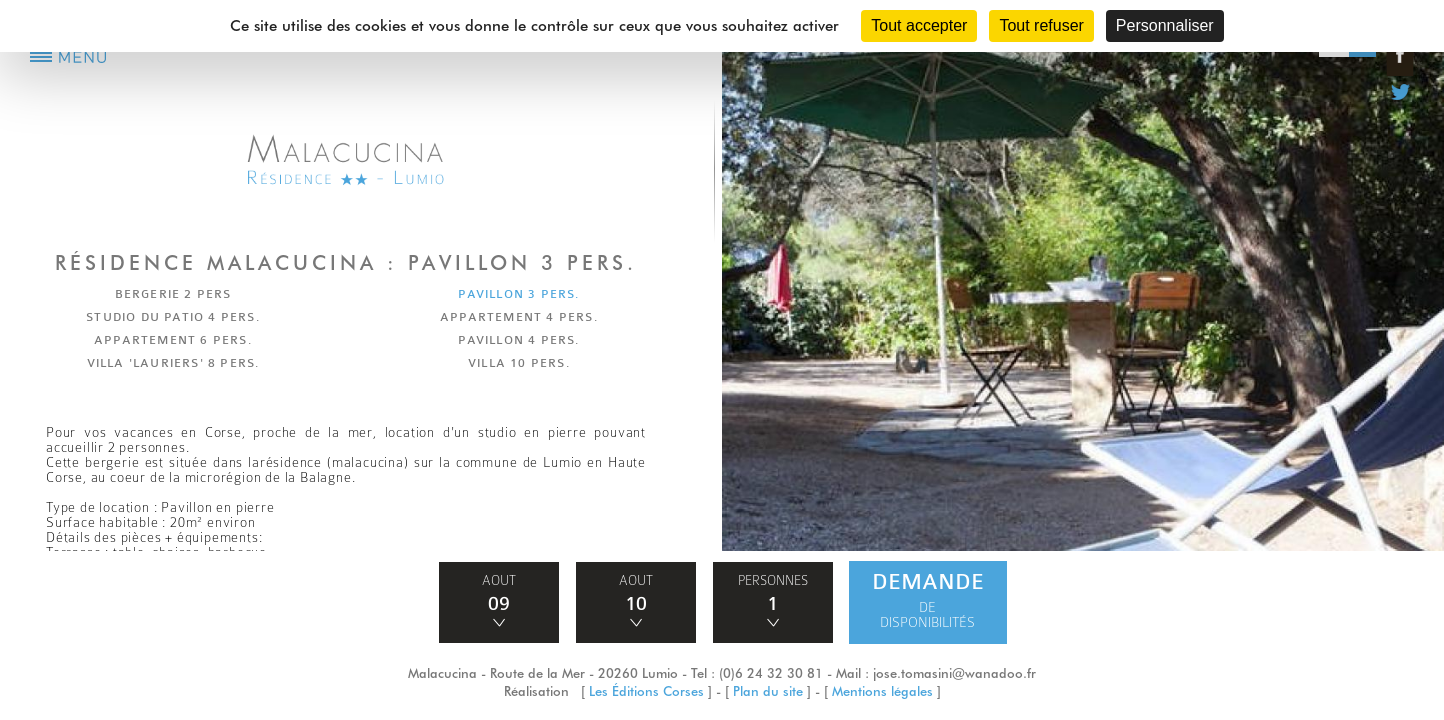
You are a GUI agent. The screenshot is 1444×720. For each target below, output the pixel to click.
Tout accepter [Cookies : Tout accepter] (919, 25)
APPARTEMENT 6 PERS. (173, 340)
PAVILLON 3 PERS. (518, 294)
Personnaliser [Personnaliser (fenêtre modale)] (1165, 25)
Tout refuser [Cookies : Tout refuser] (1041, 25)
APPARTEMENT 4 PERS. (519, 317)
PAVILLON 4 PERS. (518, 340)
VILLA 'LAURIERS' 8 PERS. (173, 363)
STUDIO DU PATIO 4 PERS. (173, 317)
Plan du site (768, 691)
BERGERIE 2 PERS (173, 294)
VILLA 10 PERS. (519, 363)
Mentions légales (882, 691)
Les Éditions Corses (646, 691)
